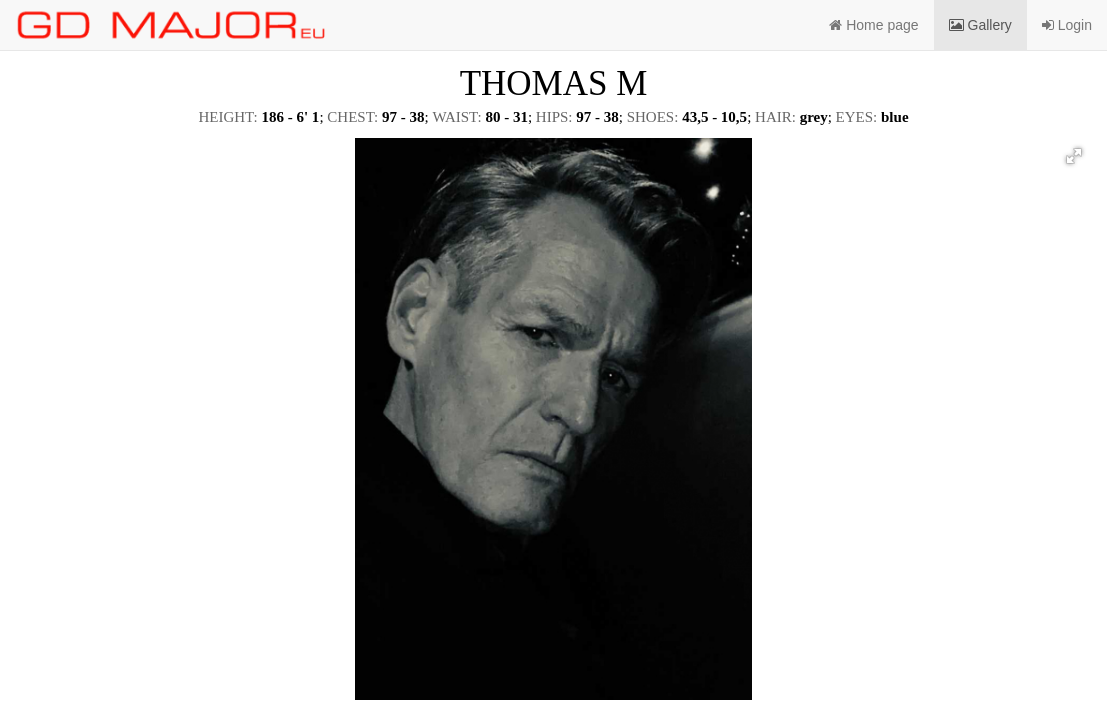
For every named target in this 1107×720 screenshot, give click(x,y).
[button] (1074, 156)
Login (1067, 25)
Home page (873, 25)
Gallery (980, 25)
